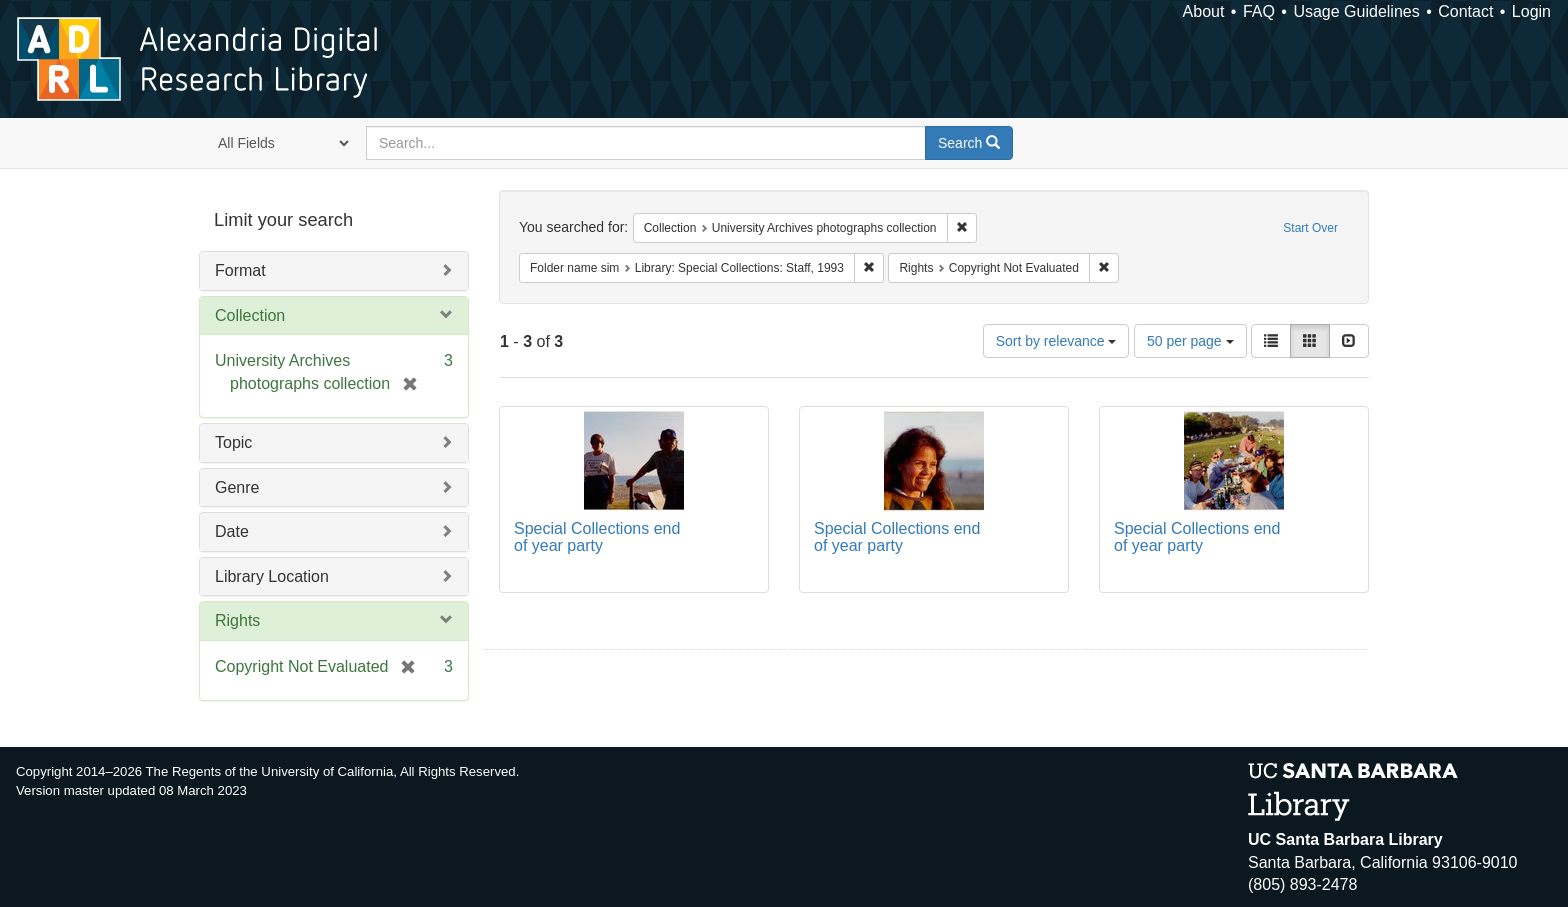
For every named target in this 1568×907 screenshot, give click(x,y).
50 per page (1190, 341)
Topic (233, 442)
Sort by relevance (1056, 341)
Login (1531, 11)
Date (232, 531)
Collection (250, 315)
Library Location (272, 576)
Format (240, 270)
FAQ (1259, 11)
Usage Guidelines (1356, 11)
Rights (237, 620)
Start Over (1310, 228)
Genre (237, 487)
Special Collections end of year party (597, 537)
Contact (1465, 11)
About (1204, 11)
